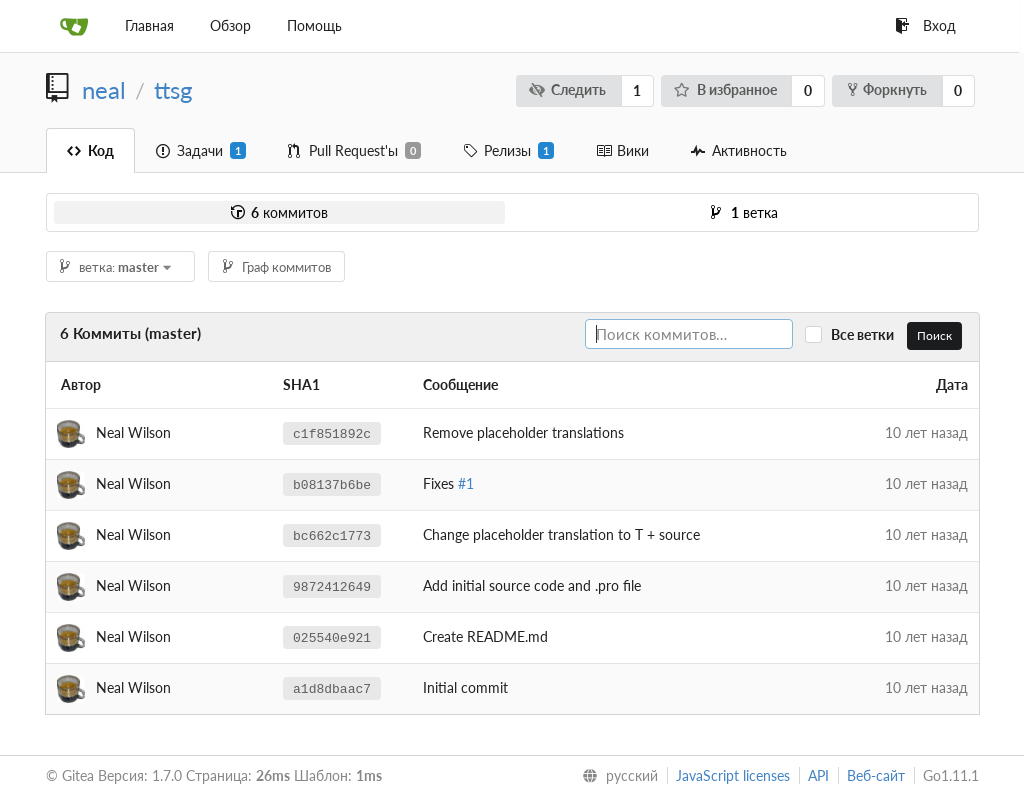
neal (104, 90)
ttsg (173, 90)
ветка (744, 212)
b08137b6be (332, 484)
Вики (622, 150)
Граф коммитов (277, 267)
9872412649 (332, 586)
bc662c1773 (332, 535)
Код (90, 150)
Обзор (230, 25)
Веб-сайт (876, 775)
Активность (739, 150)
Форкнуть (887, 89)
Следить (567, 89)
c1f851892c (332, 433)
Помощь (314, 25)
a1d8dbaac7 (332, 688)
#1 (466, 483)
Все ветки (867, 334)
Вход (925, 25)
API (818, 775)
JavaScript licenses (733, 775)
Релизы (508, 151)
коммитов (279, 212)
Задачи (201, 151)
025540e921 (332, 637)
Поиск (934, 335)
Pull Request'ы (354, 151)
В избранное (725, 89)
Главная (149, 25)
